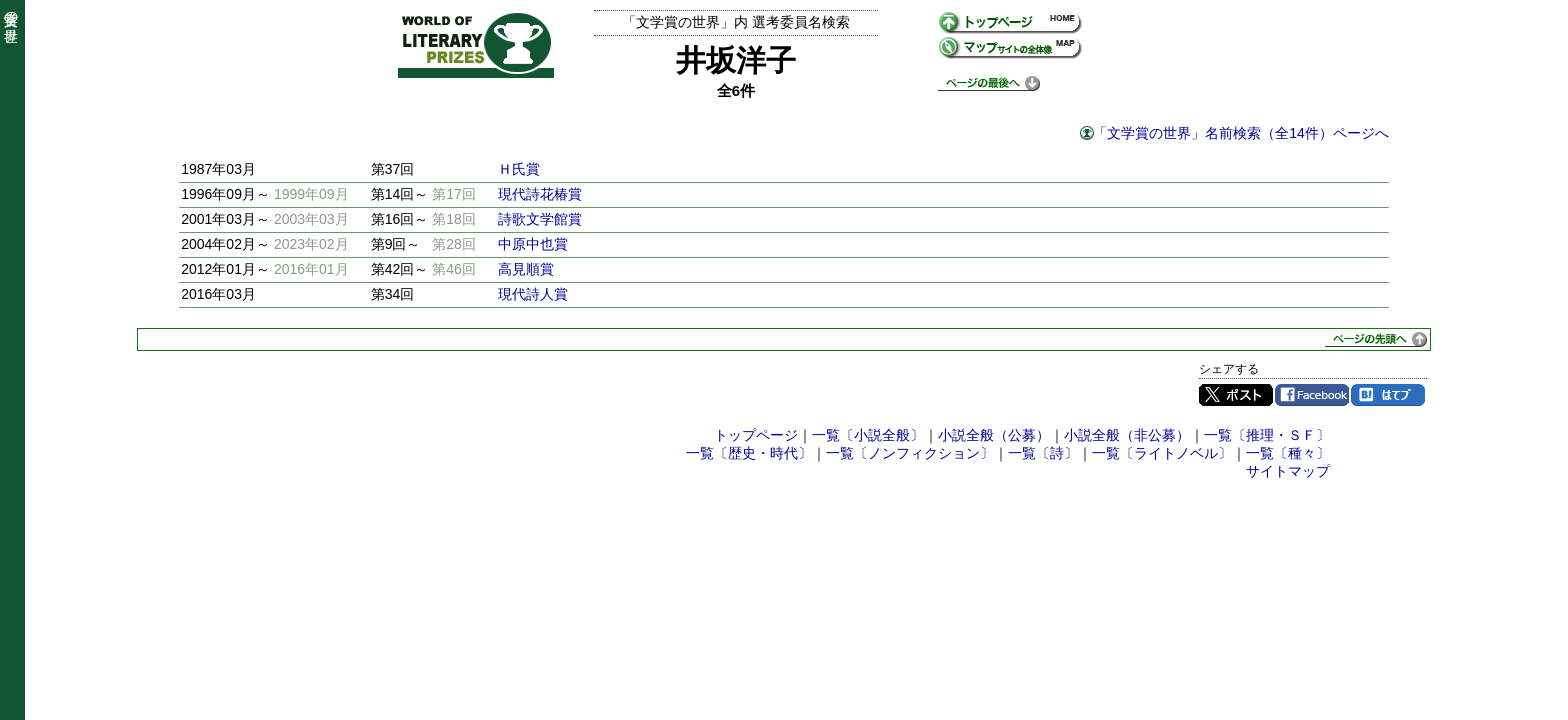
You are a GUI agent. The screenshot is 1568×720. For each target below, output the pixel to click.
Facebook (1312, 395)
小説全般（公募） (994, 435)
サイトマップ (1288, 471)
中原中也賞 (533, 244)
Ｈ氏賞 (519, 169)
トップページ (756, 435)
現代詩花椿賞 (540, 194)
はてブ (1388, 395)
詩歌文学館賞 (540, 219)
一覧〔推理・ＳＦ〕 (1267, 435)
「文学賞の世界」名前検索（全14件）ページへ (1241, 133)
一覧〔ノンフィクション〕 (910, 453)
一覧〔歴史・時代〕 (749, 453)
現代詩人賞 (533, 294)
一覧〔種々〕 (1288, 453)
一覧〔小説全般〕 (868, 435)
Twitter (1236, 395)
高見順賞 (526, 269)
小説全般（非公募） (1127, 435)
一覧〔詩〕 (1043, 453)
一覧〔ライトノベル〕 (1162, 453)
